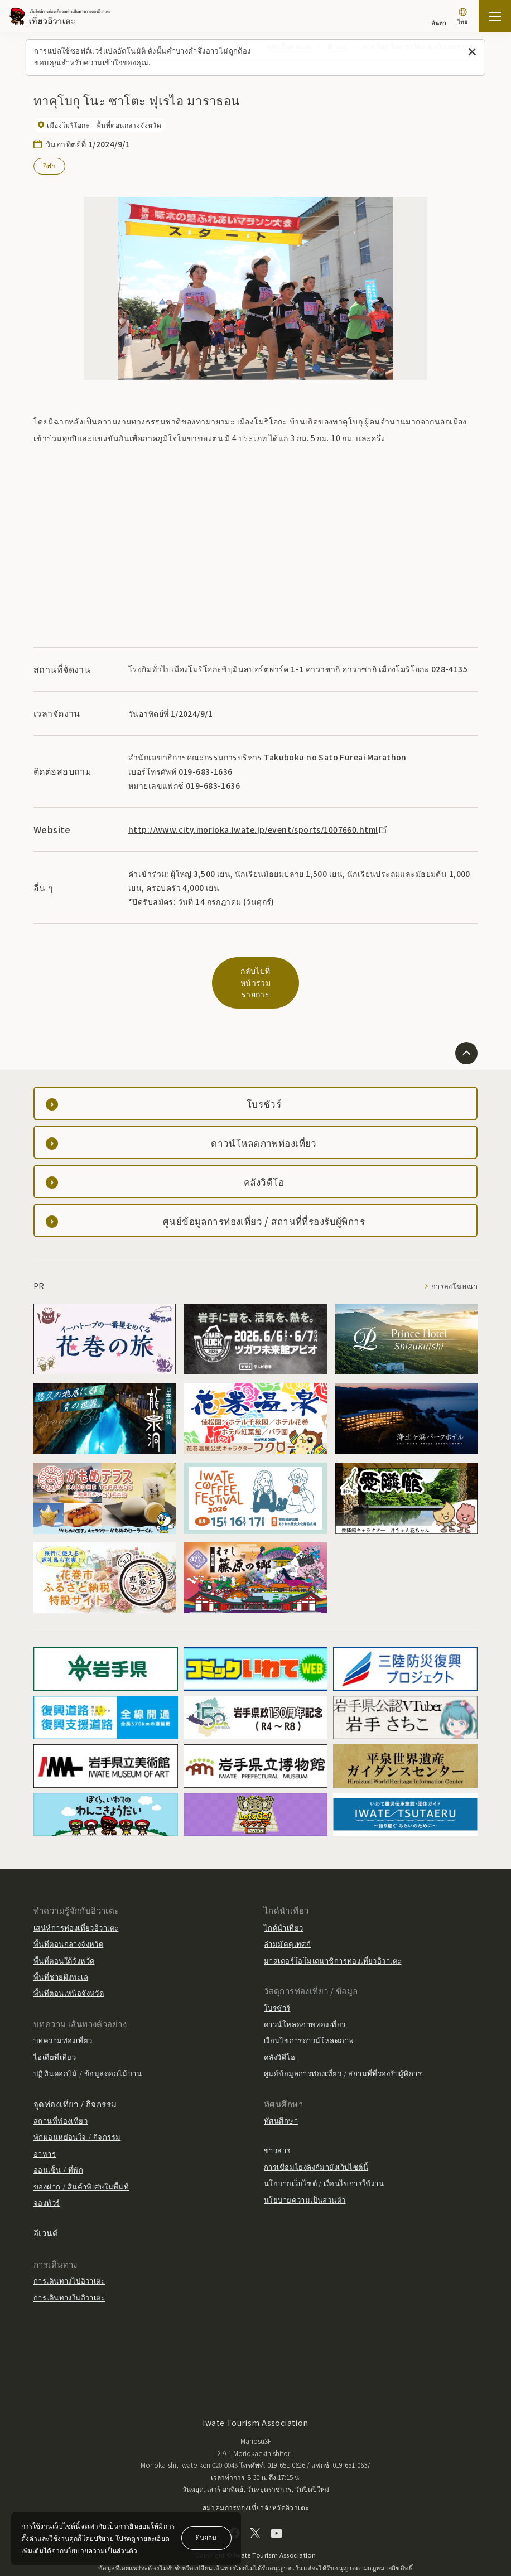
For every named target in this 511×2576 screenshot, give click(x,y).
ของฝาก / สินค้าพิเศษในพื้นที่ (81, 2162)
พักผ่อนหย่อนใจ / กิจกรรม (76, 2113)
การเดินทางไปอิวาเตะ (69, 2257)
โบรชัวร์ (277, 1984)
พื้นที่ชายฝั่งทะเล (60, 1953)
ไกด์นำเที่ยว (283, 1904)
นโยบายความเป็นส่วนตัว (305, 2175)
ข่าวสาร (277, 2126)
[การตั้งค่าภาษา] (462, 17)
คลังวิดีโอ (279, 2033)
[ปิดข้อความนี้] (472, 52)
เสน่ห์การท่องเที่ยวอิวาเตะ (75, 1904)
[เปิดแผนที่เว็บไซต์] (495, 16)
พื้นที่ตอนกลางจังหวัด (68, 1920)
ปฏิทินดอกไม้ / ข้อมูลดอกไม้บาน (87, 2049)
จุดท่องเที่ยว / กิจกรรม (75, 2080)
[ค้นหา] (438, 17)
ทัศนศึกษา (281, 2097)
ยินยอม (206, 2537)
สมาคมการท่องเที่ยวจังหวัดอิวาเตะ (256, 2483)
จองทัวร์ (46, 2179)
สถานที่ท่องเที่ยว (60, 2097)
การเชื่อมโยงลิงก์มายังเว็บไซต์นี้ (316, 2143)
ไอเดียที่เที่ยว (54, 2033)
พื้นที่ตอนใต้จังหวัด (63, 1936)
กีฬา (49, 165)
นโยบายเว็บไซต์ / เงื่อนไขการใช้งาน (324, 2159)
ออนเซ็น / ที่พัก (58, 2146)
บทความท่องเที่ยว (62, 2016)
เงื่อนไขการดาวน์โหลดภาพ (309, 2016)
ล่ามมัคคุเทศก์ (287, 1920)
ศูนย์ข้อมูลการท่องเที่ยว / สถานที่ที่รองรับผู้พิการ (343, 2049)
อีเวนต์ (45, 2209)
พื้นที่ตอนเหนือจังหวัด (68, 1969)
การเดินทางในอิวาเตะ (69, 2273)
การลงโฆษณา (454, 1262)
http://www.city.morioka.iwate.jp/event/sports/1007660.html (258, 828)
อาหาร (44, 2130)
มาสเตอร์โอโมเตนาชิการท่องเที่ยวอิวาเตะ (332, 1936)
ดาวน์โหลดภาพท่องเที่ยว (305, 2000)
